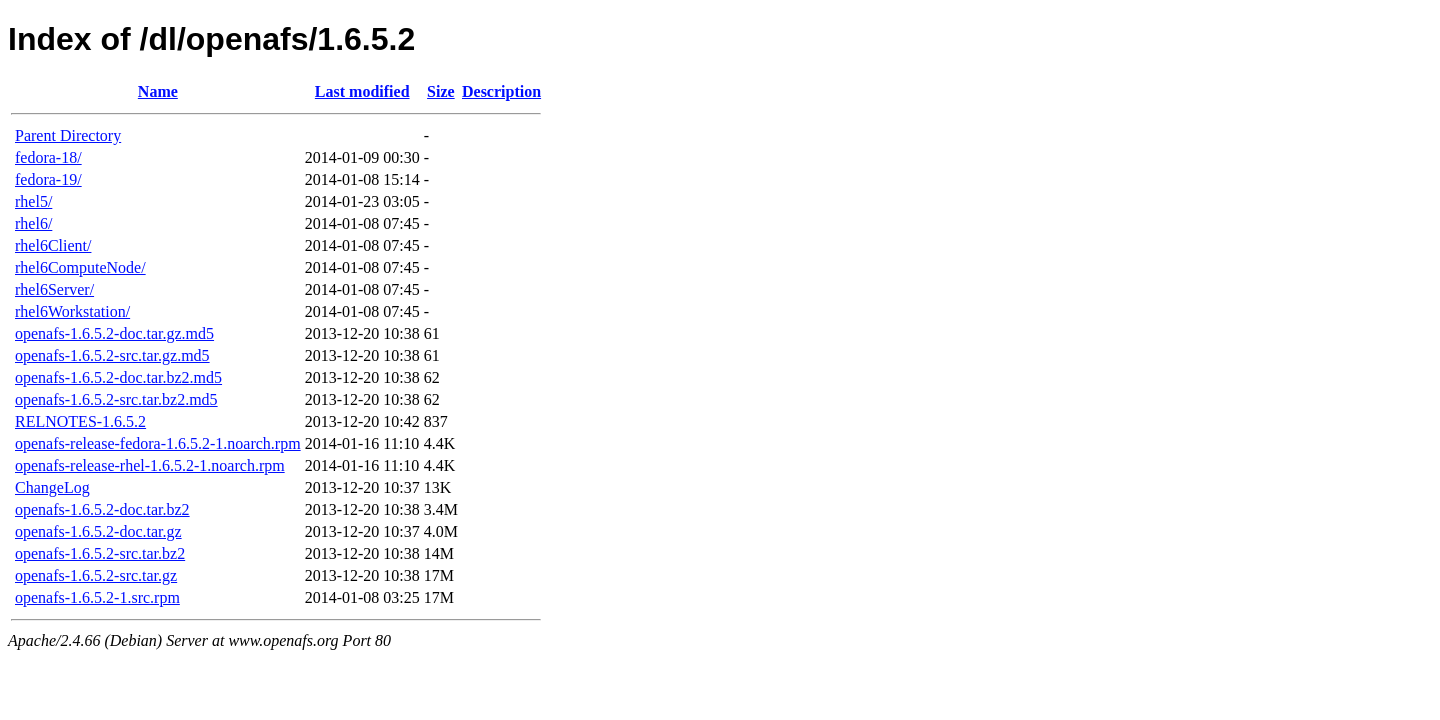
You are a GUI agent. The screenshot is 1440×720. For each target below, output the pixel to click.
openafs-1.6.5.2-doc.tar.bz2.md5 (118, 377)
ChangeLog (52, 487)
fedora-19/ (48, 179)
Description (501, 91)
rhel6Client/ (53, 245)
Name (158, 91)
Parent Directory (68, 135)
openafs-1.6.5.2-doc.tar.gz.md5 (114, 333)
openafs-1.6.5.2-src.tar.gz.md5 (112, 355)
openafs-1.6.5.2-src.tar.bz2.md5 (116, 399)
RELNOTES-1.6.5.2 (80, 421)
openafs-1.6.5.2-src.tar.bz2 (100, 553)
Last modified (362, 91)
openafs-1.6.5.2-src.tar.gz (96, 575)
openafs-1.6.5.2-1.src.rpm (97, 597)
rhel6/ (33, 223)
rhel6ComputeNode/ (80, 267)
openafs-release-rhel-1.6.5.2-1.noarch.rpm (150, 465)
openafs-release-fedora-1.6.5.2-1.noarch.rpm (158, 443)
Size (441, 91)
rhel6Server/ (54, 289)
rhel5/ (33, 201)
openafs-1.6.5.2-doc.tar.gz (98, 531)
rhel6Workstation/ (72, 311)
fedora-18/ (48, 157)
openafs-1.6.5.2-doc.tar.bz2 (102, 509)
